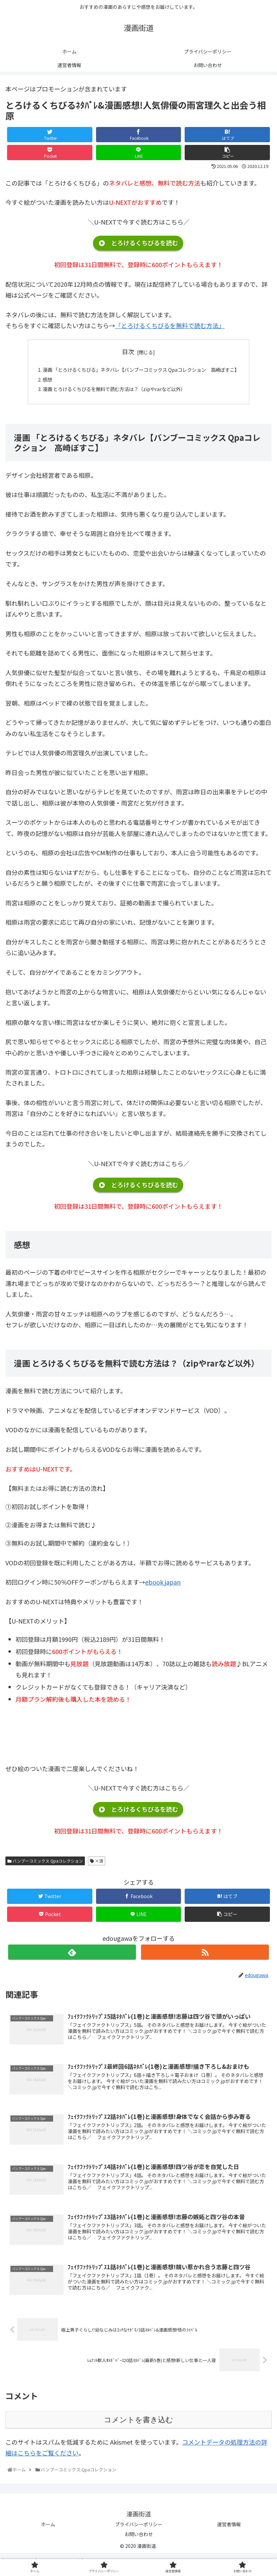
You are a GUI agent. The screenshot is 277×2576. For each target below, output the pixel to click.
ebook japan (163, 1587)
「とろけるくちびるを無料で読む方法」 (170, 325)
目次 (128, 351)
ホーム (48, 2530)
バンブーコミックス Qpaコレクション (45, 1866)
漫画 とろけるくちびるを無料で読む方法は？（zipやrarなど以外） (110, 393)
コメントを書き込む (138, 2426)
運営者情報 (229, 2530)
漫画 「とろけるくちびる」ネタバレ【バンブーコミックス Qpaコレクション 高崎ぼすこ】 (141, 371)
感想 (34, 382)
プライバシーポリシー (138, 2530)
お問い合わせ (138, 2540)
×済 (96, 1866)
